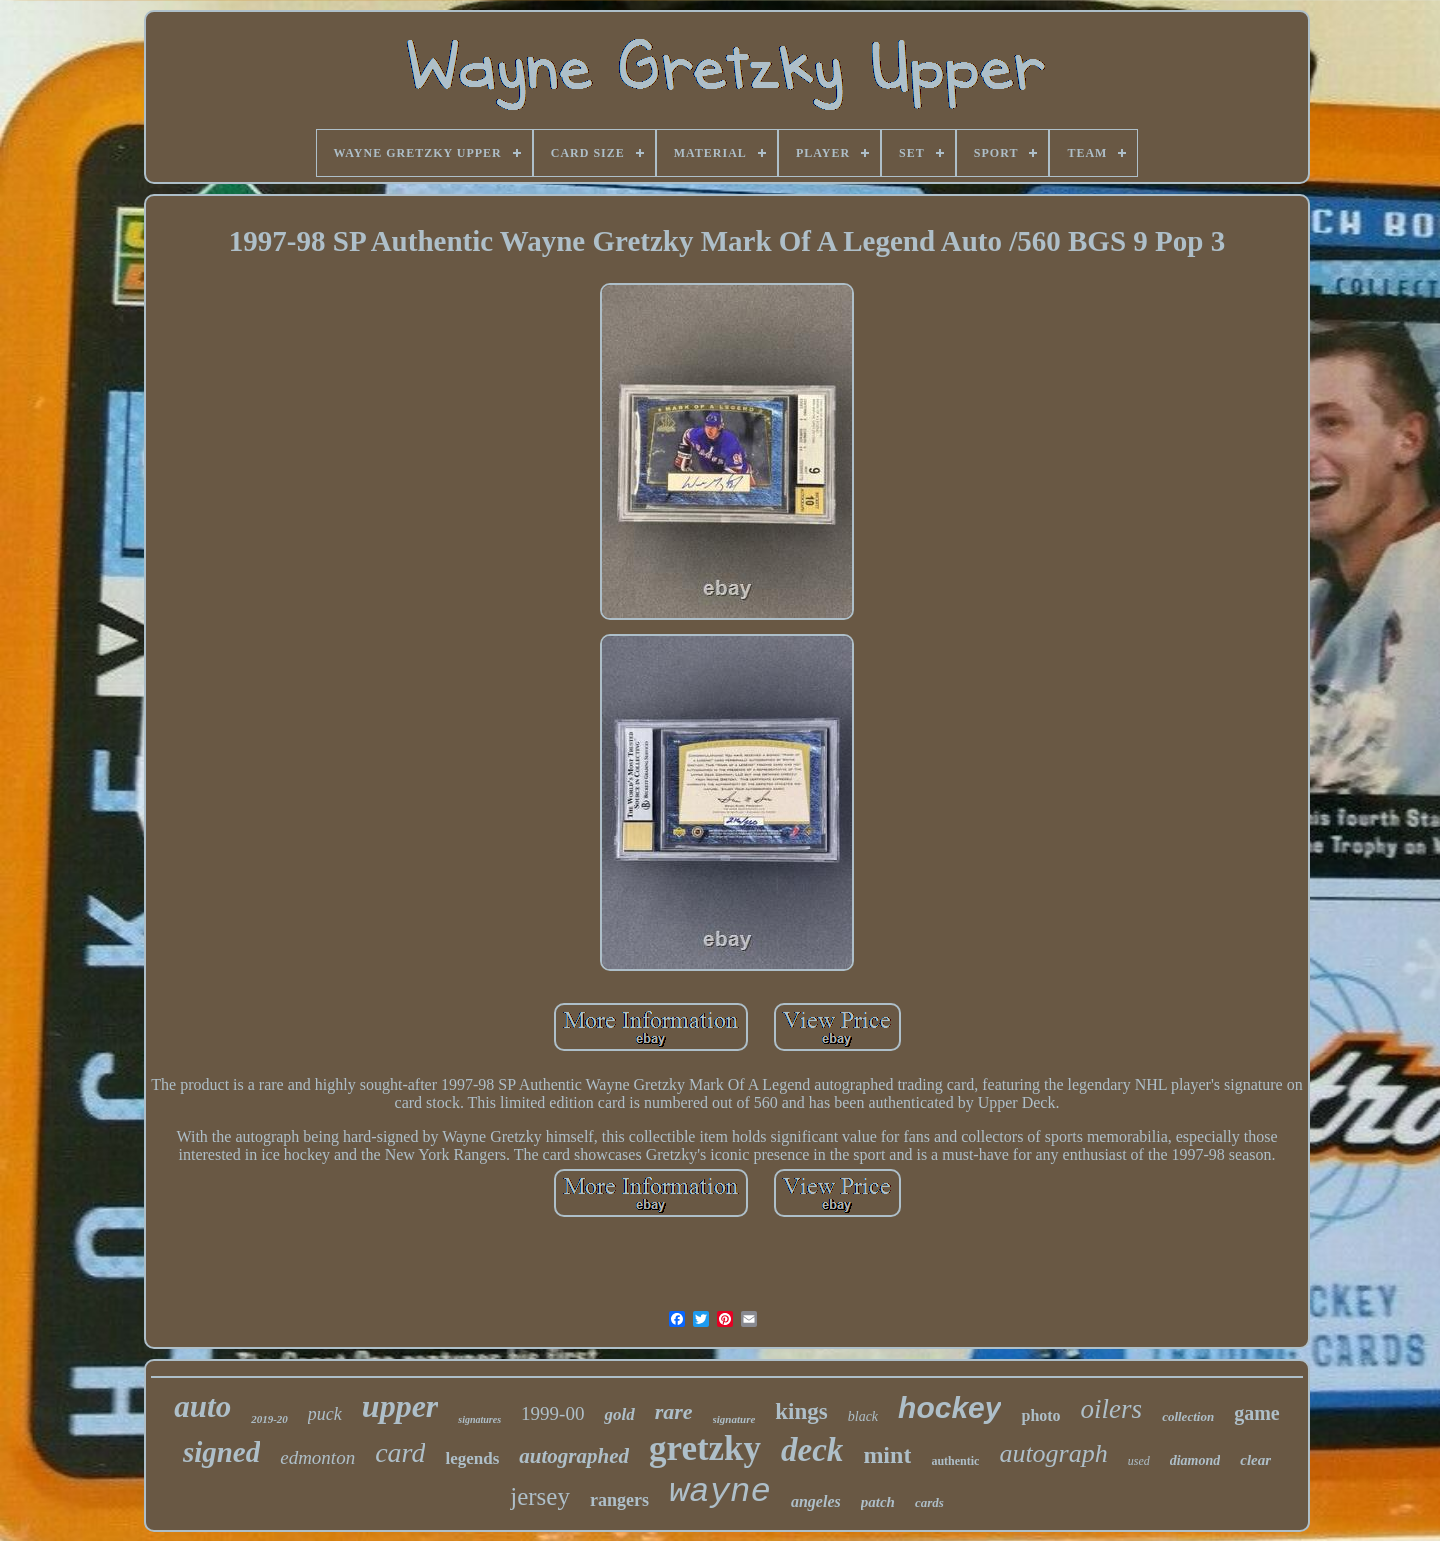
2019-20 (269, 1419)
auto (202, 1406)
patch (878, 1502)
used (1139, 1461)
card (400, 1452)
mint (887, 1455)
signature (734, 1419)
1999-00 (552, 1413)
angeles (816, 1501)
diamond (1195, 1460)
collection (1188, 1416)
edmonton (317, 1457)
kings (801, 1411)
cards (929, 1502)
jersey (540, 1496)
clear (1255, 1460)
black (863, 1416)
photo (1040, 1415)
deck (812, 1450)
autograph (1053, 1453)
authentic (955, 1461)
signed (221, 1452)
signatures (479, 1419)
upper (400, 1406)
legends (472, 1458)
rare (674, 1411)
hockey (949, 1407)
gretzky (705, 1448)
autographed (574, 1456)
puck (325, 1414)
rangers (619, 1500)
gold (619, 1414)
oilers (1112, 1409)
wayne (720, 1492)
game (1257, 1413)
